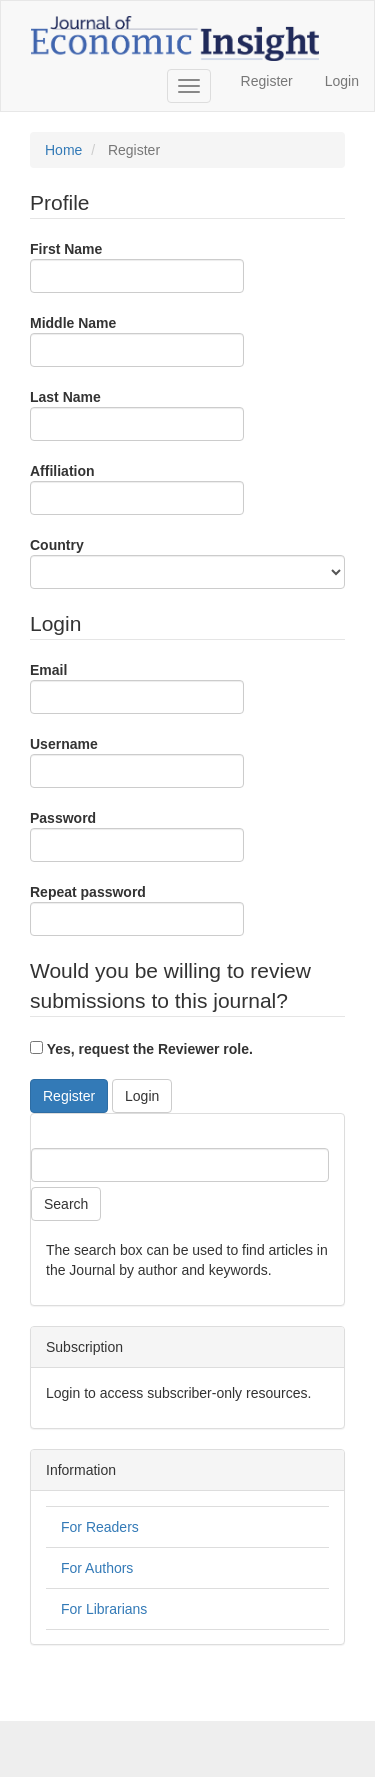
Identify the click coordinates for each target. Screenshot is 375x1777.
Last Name (137, 415)
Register (267, 81)
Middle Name (137, 341)
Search (66, 1204)
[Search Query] (180, 1165)
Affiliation (137, 489)
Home (63, 150)
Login (342, 81)
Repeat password (137, 910)
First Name (137, 267)
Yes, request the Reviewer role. (141, 1049)
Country (187, 563)
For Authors (97, 1568)
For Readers (100, 1527)
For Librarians (104, 1609)
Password (137, 836)
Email (137, 688)
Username (137, 762)
